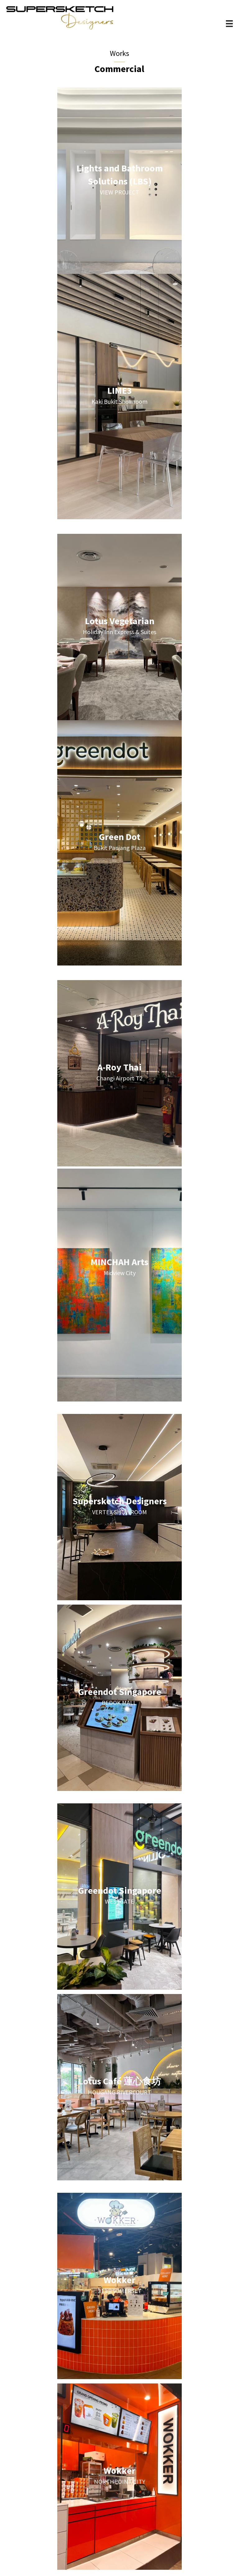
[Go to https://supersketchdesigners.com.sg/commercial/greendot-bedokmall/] (119, 1698)
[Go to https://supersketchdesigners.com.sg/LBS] (119, 181)
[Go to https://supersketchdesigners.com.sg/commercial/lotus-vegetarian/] (119, 627)
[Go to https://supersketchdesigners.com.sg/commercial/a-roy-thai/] (119, 1073)
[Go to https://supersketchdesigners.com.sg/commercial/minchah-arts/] (119, 1268)
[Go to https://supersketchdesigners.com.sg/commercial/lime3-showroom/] (119, 396)
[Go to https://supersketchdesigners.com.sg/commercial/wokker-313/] (119, 2286)
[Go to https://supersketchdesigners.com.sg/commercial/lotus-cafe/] (119, 2087)
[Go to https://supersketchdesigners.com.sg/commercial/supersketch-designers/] (119, 1507)
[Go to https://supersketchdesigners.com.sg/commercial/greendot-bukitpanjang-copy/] (119, 842)
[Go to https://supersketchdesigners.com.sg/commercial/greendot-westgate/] (119, 1896)
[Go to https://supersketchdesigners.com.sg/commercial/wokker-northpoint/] (119, 2476)
